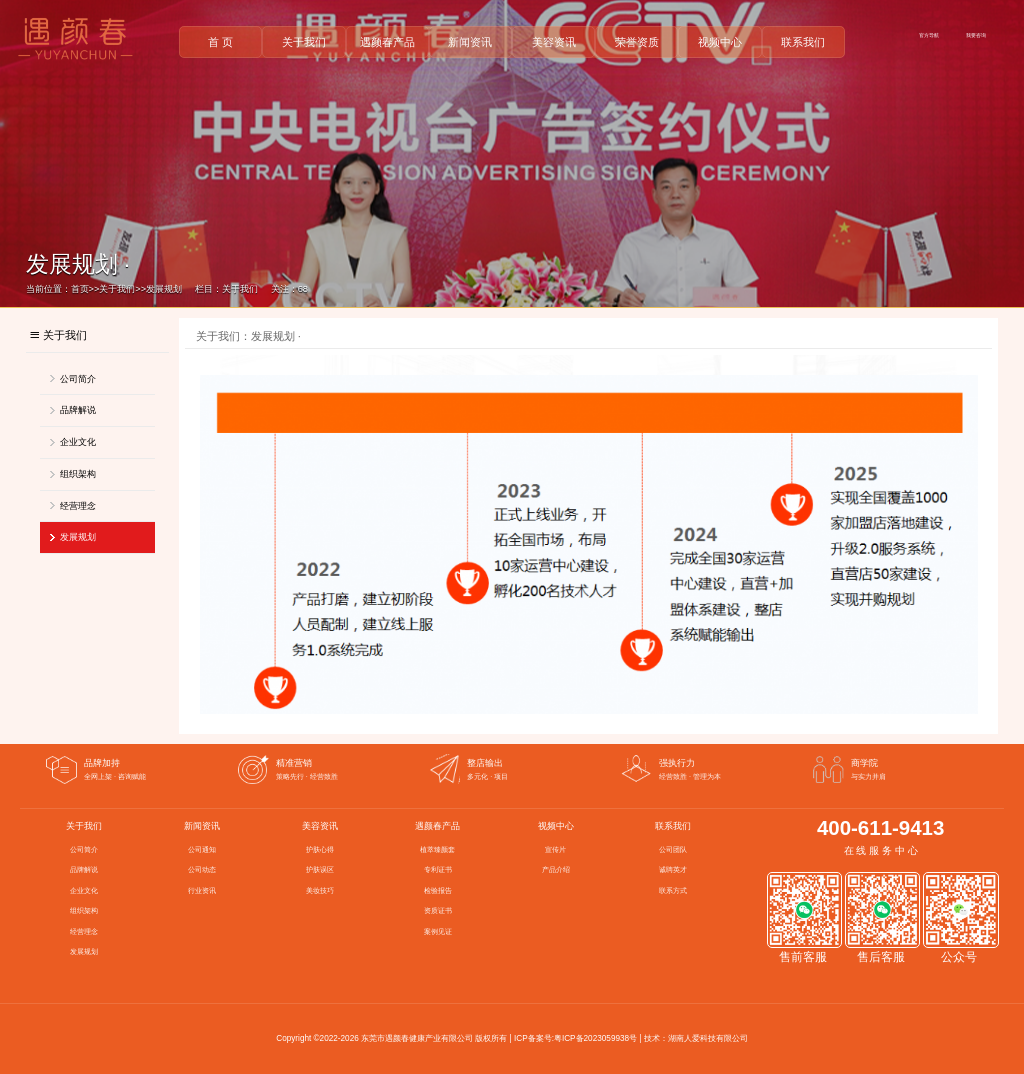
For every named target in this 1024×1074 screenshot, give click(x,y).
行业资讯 (202, 891)
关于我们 (304, 42)
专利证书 (438, 870)
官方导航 (929, 35)
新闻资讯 (470, 42)
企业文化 (78, 442)
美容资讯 (554, 42)
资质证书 (438, 911)
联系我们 (803, 42)
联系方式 (673, 891)
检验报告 (438, 891)
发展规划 (164, 289)
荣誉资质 (637, 42)
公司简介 (78, 379)
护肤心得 (320, 850)
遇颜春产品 (387, 42)
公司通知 (202, 850)
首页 (80, 289)
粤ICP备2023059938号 (595, 1038)
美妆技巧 (320, 891)
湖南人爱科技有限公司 (708, 1038)
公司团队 (673, 850)
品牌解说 (78, 410)
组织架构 (78, 474)
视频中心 (720, 42)
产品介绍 (556, 870)
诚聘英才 (673, 870)
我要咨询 (976, 35)
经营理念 (78, 506)
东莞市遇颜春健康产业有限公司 (417, 1038)
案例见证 (438, 932)
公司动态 (202, 870)
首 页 (220, 42)
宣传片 (555, 850)
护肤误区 (320, 870)
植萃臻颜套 (437, 850)
